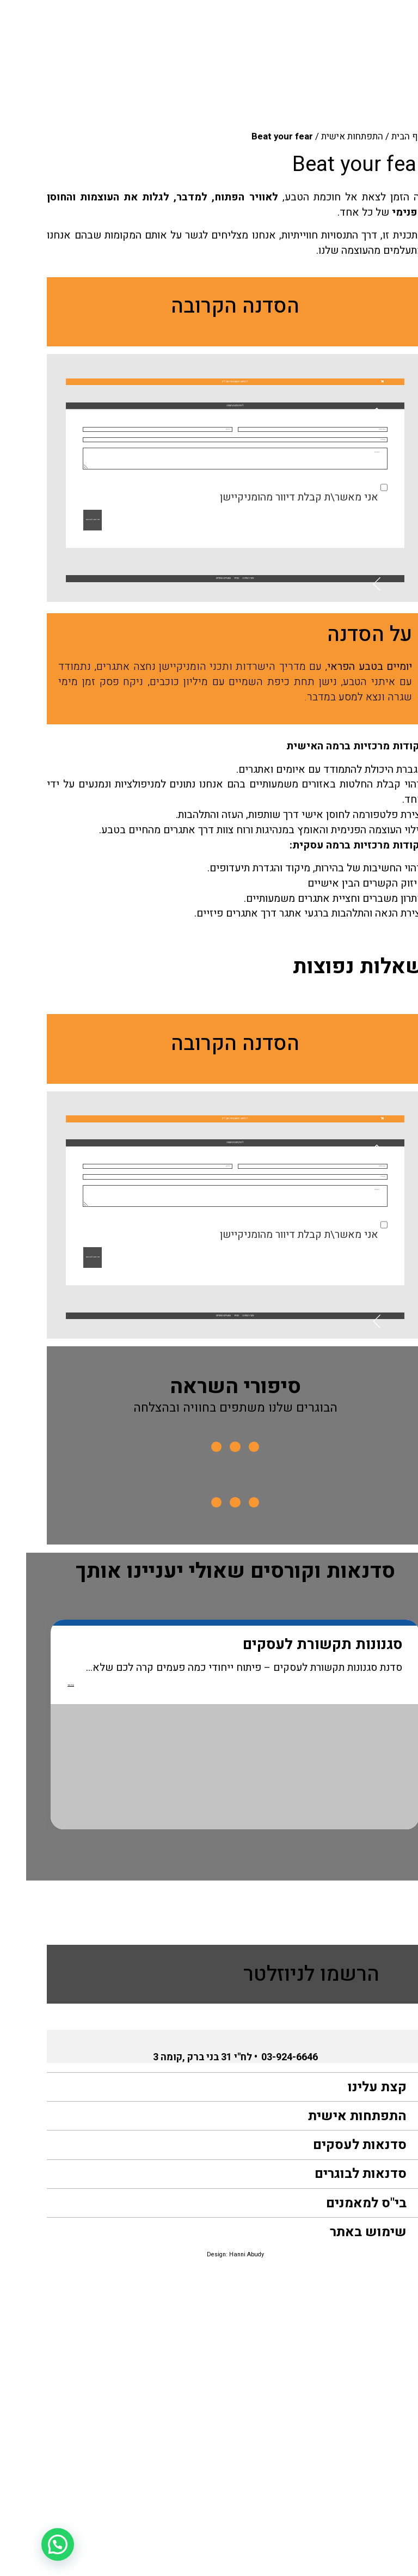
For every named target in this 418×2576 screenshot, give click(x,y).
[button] (209, 435)
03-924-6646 (263, 2362)
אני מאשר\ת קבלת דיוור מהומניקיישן (273, 623)
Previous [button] (404, 2046)
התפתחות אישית (326, 136)
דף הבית (381, 136)
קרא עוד (34, 1996)
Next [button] (26, 2046)
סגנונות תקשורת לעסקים (271, 1950)
